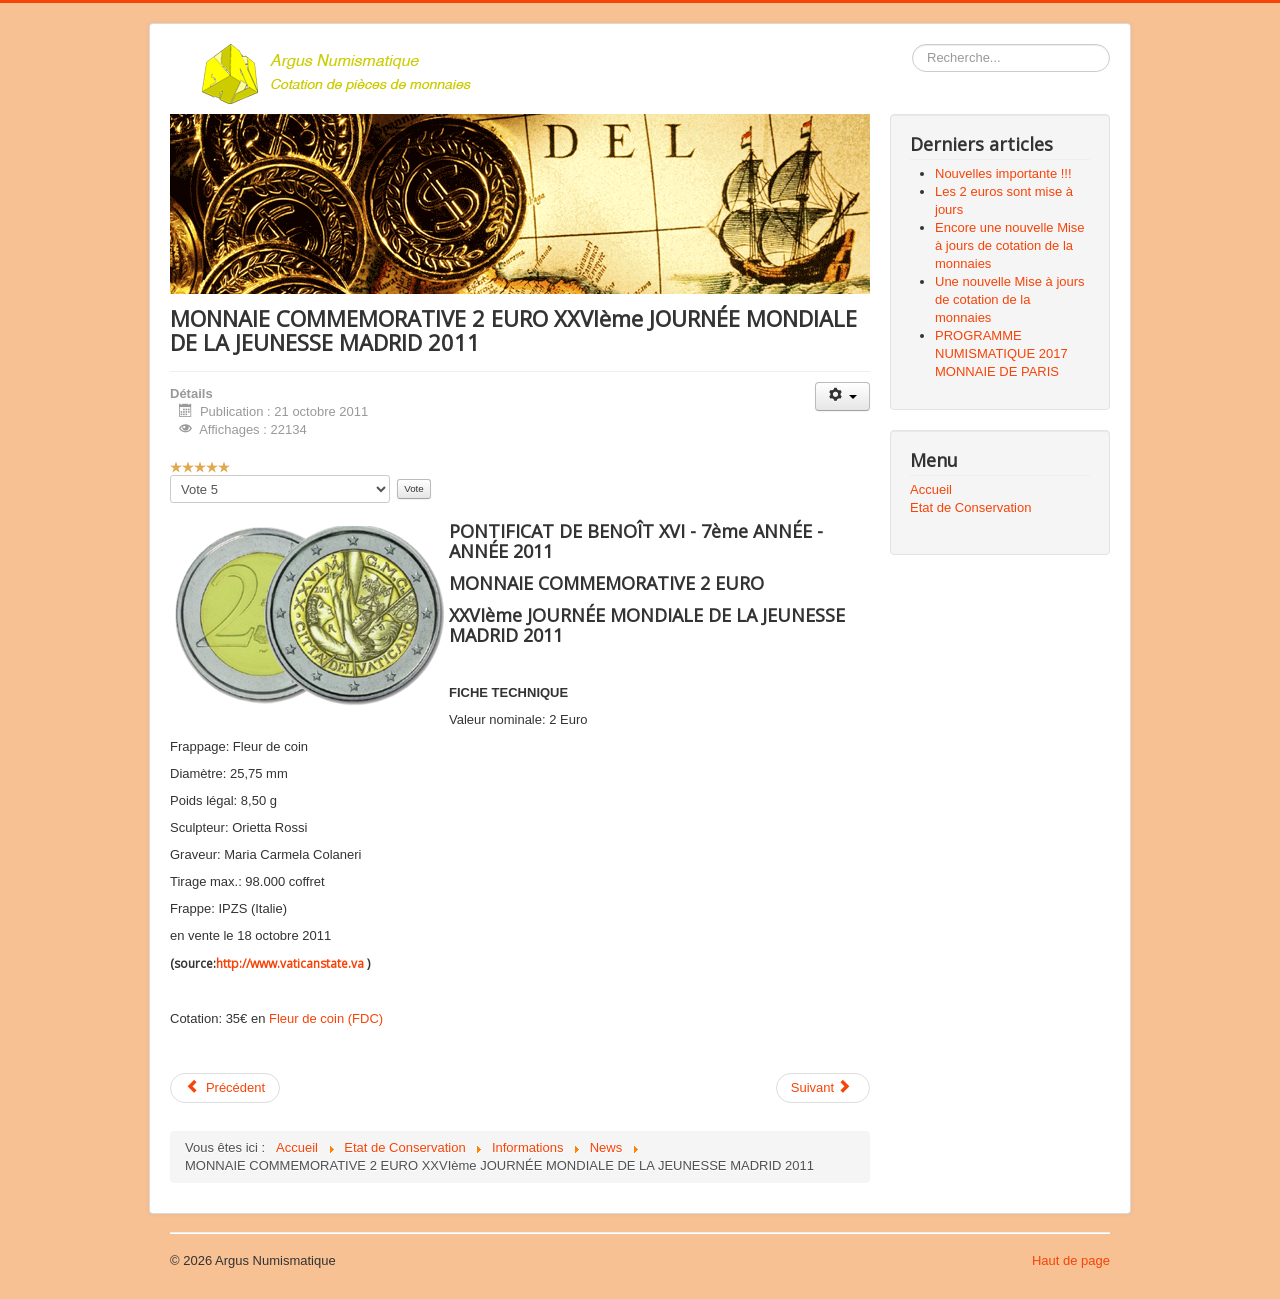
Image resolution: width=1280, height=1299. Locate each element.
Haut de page (1071, 1260)
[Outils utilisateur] (842, 396)
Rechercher (912, 44)
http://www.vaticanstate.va (290, 963)
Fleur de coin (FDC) (326, 1018)
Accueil (931, 489)
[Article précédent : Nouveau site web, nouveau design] (225, 1088)
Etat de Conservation (970, 507)
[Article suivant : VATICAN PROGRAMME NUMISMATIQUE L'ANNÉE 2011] (823, 1088)
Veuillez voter (170, 475)
